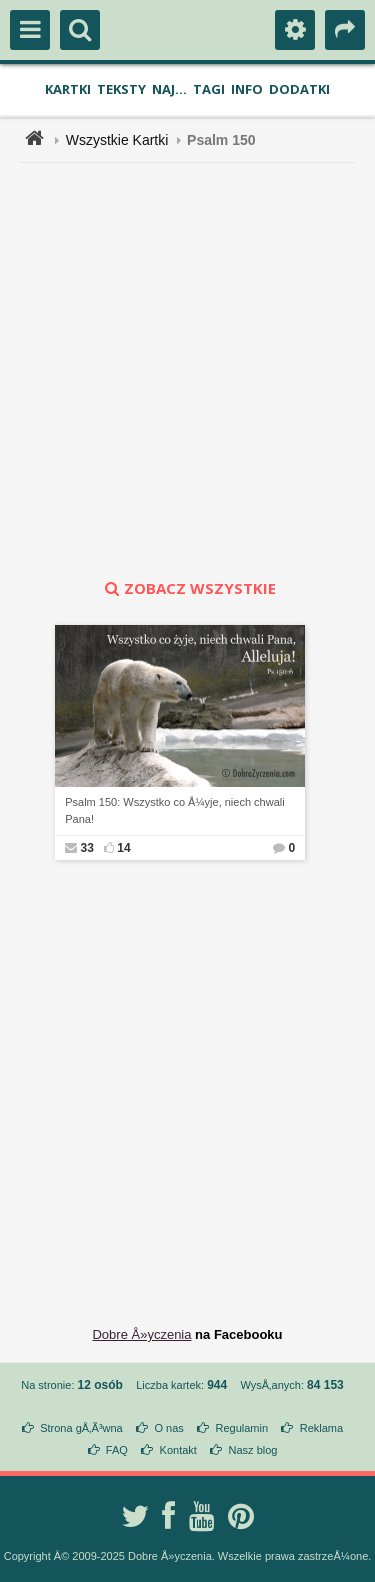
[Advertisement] (187, 370)
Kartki (68, 89)
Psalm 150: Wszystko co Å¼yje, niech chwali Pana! (174, 810)
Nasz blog (253, 1450)
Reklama (321, 1428)
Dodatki (299, 89)
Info (247, 89)
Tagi (209, 89)
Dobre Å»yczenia (141, 1334)
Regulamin (241, 1428)
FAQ (117, 1450)
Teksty (121, 89)
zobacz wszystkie (188, 588)
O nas (168, 1428)
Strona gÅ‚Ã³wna (81, 1428)
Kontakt (178, 1450)
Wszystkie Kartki (117, 140)
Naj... (169, 89)
